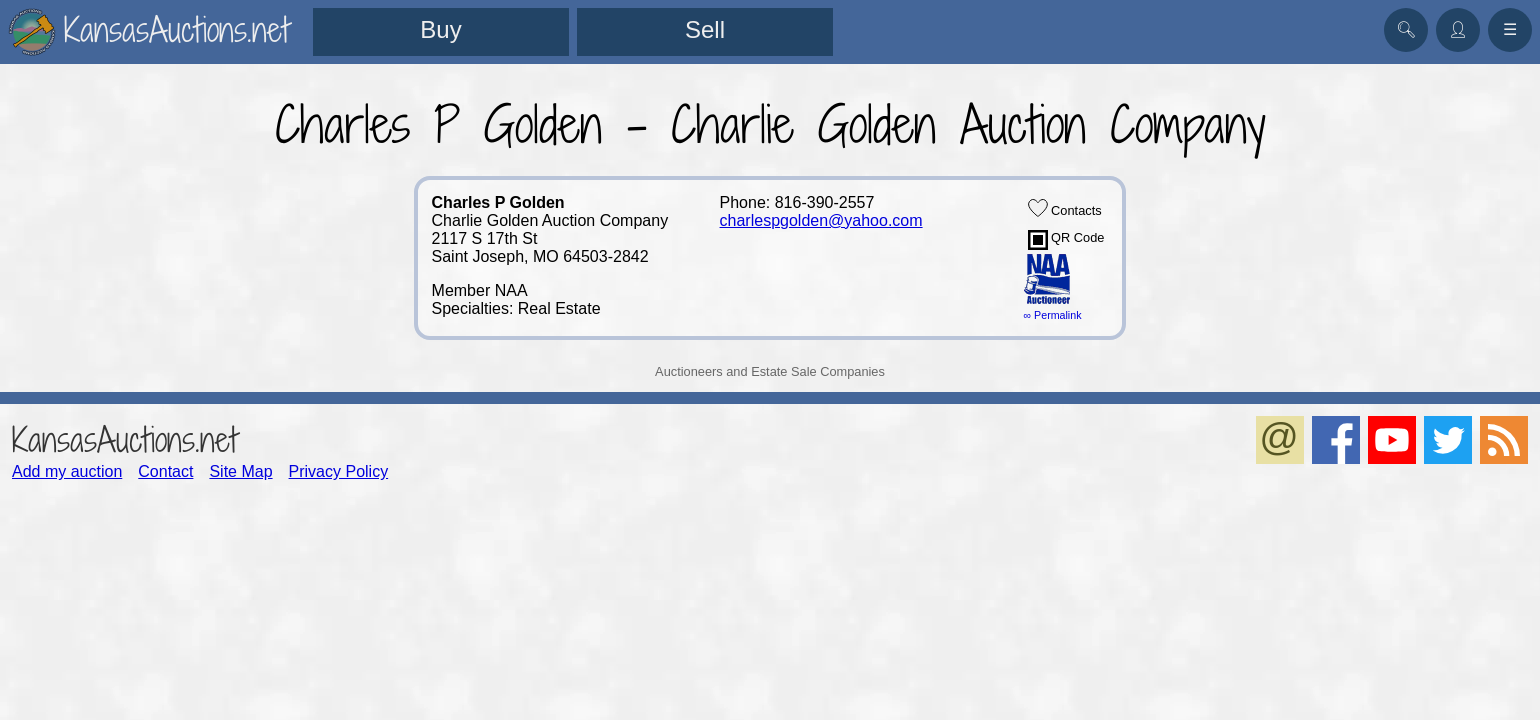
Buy (440, 29)
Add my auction (67, 471)
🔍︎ (1406, 29)
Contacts (1065, 208)
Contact (165, 471)
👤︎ (1458, 29)
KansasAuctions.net (124, 439)
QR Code (1066, 240)
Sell (705, 29)
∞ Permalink (1053, 315)
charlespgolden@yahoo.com (821, 220)
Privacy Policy (339, 471)
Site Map (240, 471)
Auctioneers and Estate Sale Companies (770, 371)
